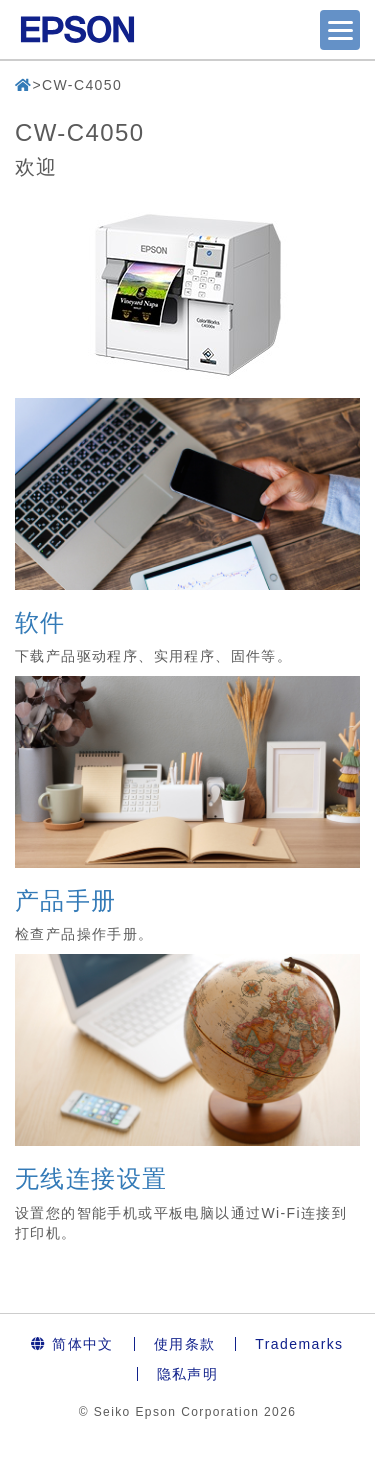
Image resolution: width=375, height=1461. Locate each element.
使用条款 (185, 1344)
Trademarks (299, 1344)
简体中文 (72, 1344)
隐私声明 (188, 1374)
